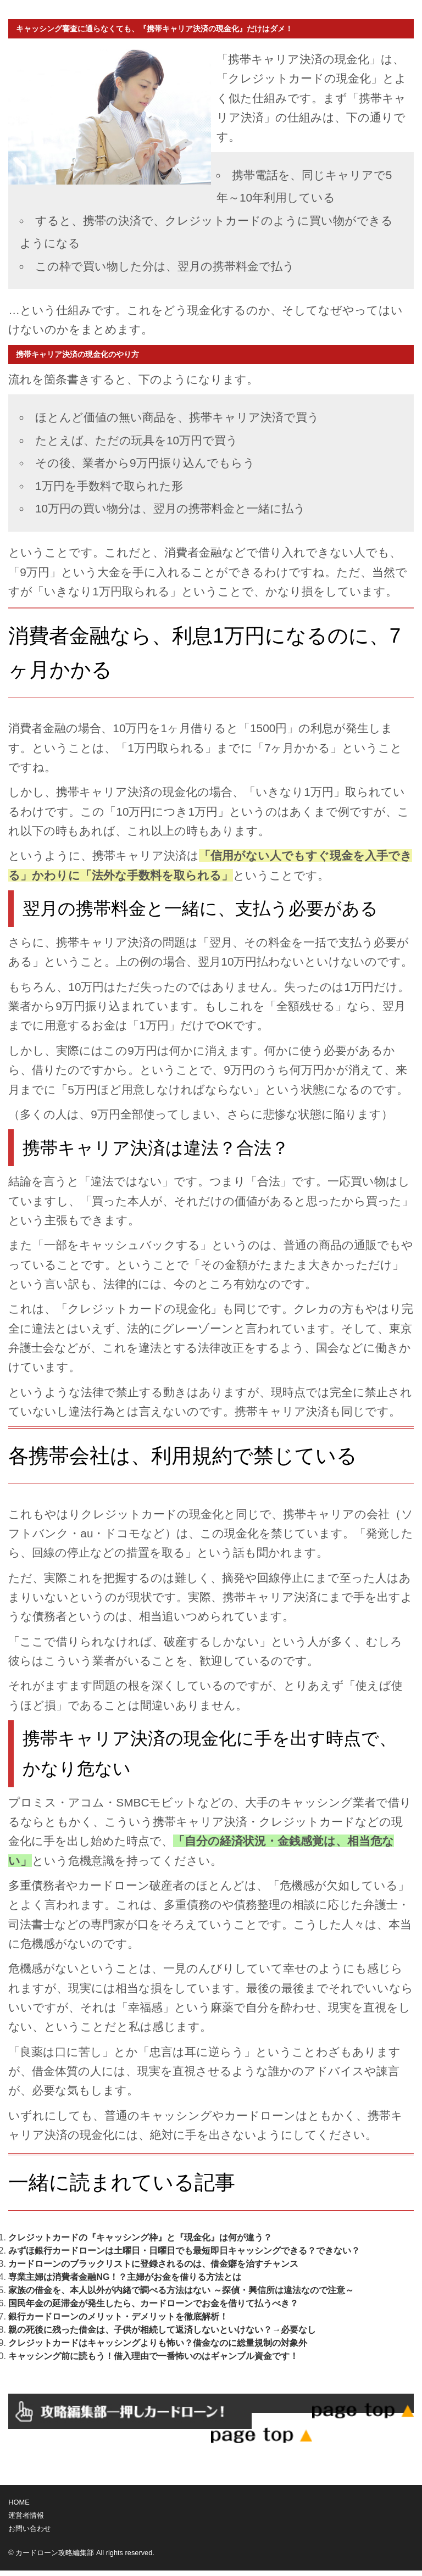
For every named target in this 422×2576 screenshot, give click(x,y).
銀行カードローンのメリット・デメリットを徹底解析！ (118, 2316)
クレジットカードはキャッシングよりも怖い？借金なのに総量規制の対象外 (157, 2343)
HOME (18, 2502)
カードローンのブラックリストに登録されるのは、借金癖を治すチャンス (153, 2263)
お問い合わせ (29, 2528)
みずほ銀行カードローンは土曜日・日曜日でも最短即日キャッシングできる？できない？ (184, 2250)
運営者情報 (26, 2515)
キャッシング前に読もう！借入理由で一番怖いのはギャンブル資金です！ (153, 2356)
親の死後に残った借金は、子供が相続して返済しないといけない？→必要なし (162, 2329)
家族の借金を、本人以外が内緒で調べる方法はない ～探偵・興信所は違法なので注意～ (180, 2290)
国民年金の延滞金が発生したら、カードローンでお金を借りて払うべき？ (153, 2303)
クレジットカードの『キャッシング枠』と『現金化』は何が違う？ (140, 2237)
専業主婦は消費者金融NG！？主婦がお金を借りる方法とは (124, 2277)
